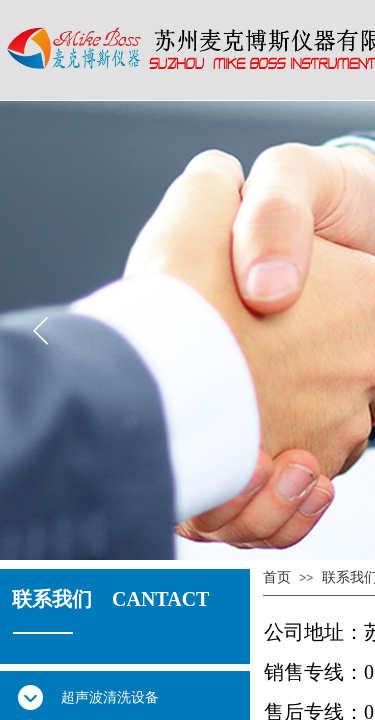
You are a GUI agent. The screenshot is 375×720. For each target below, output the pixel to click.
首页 (277, 577)
